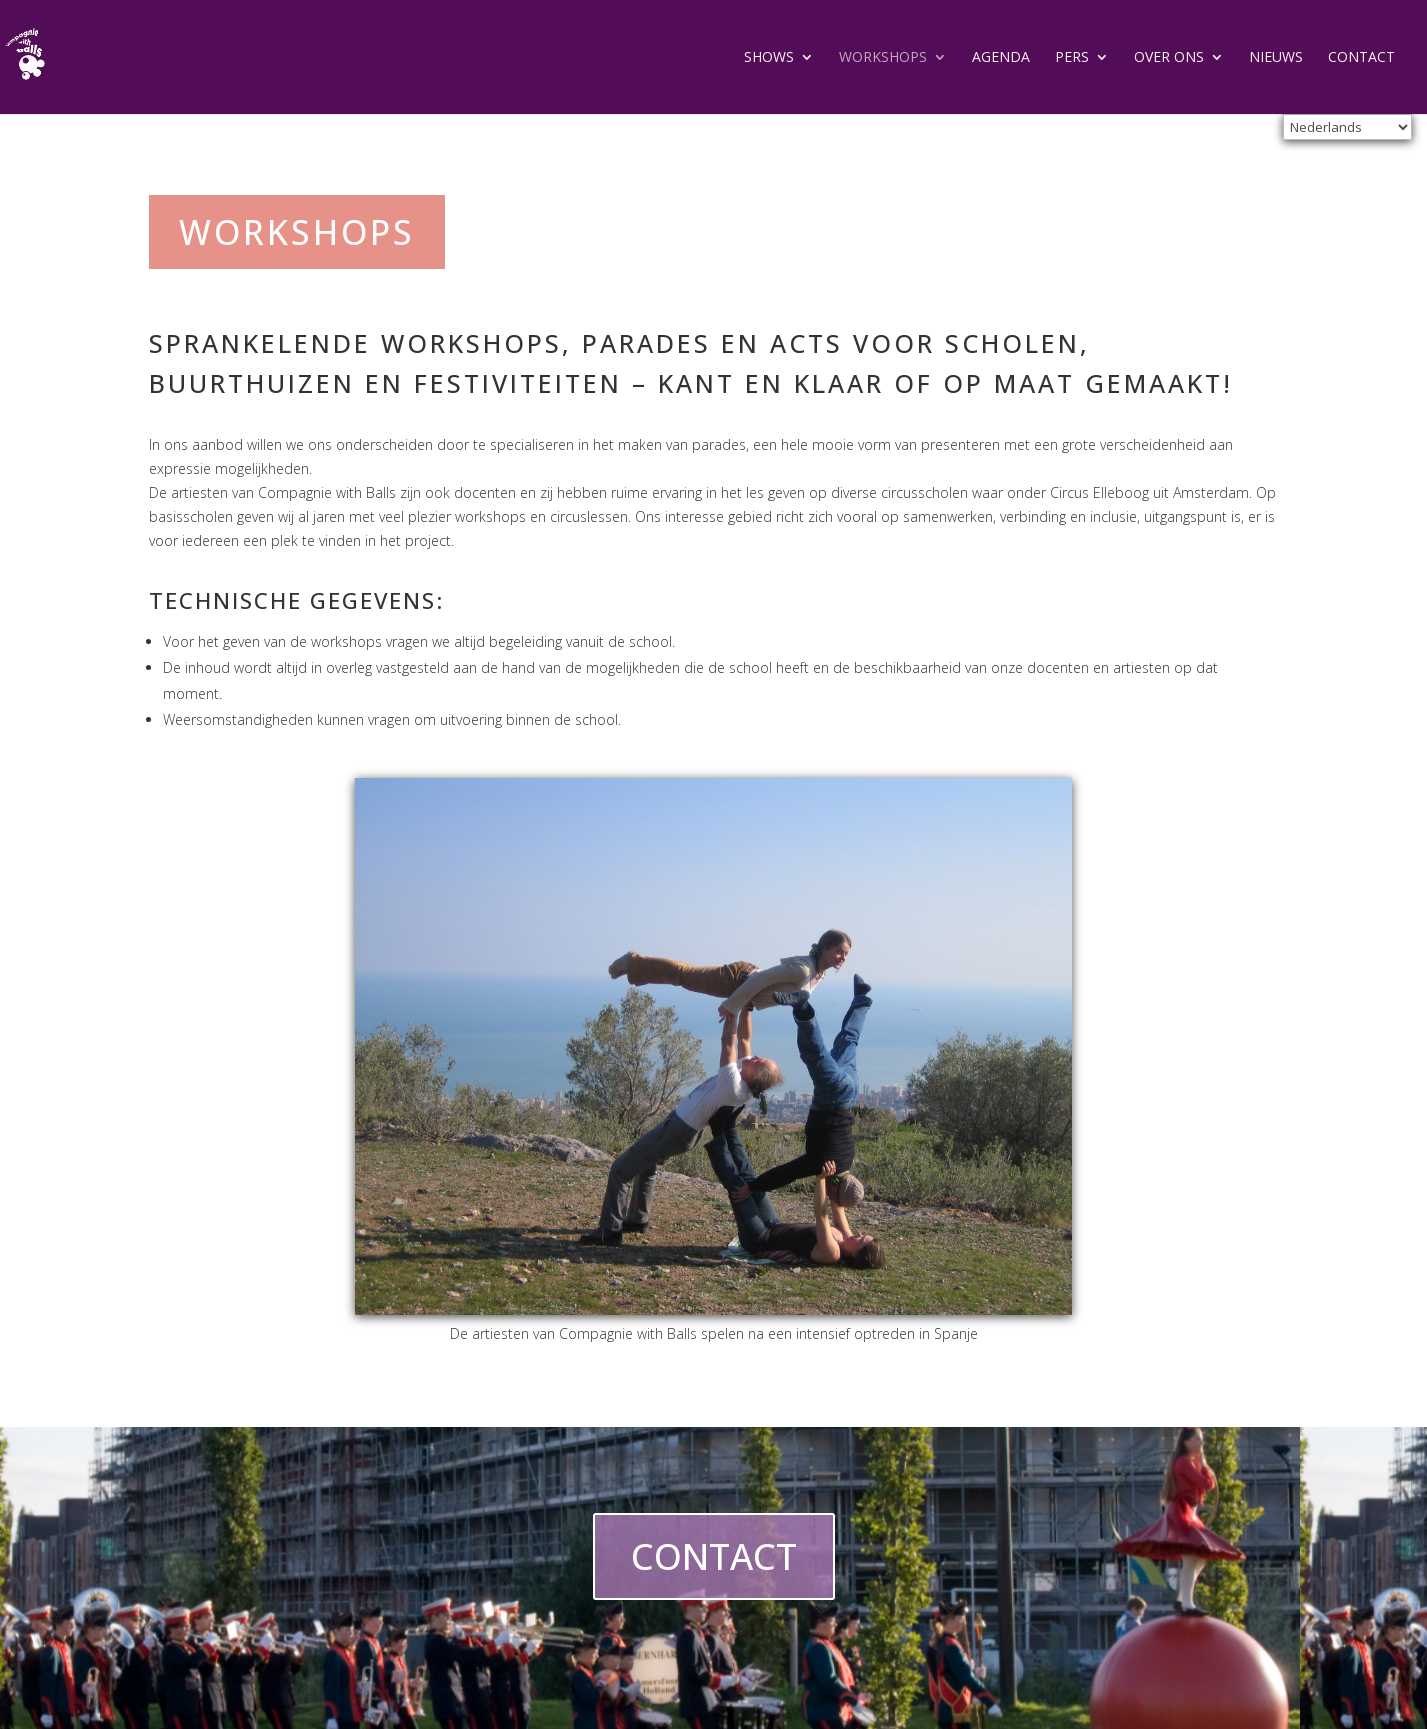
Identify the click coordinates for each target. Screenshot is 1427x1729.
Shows (769, 58)
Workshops (883, 58)
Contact (1361, 58)
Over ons (1169, 58)
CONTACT (714, 1556)
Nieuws (1276, 58)
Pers (1072, 58)
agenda (1001, 58)
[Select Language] (1347, 127)
